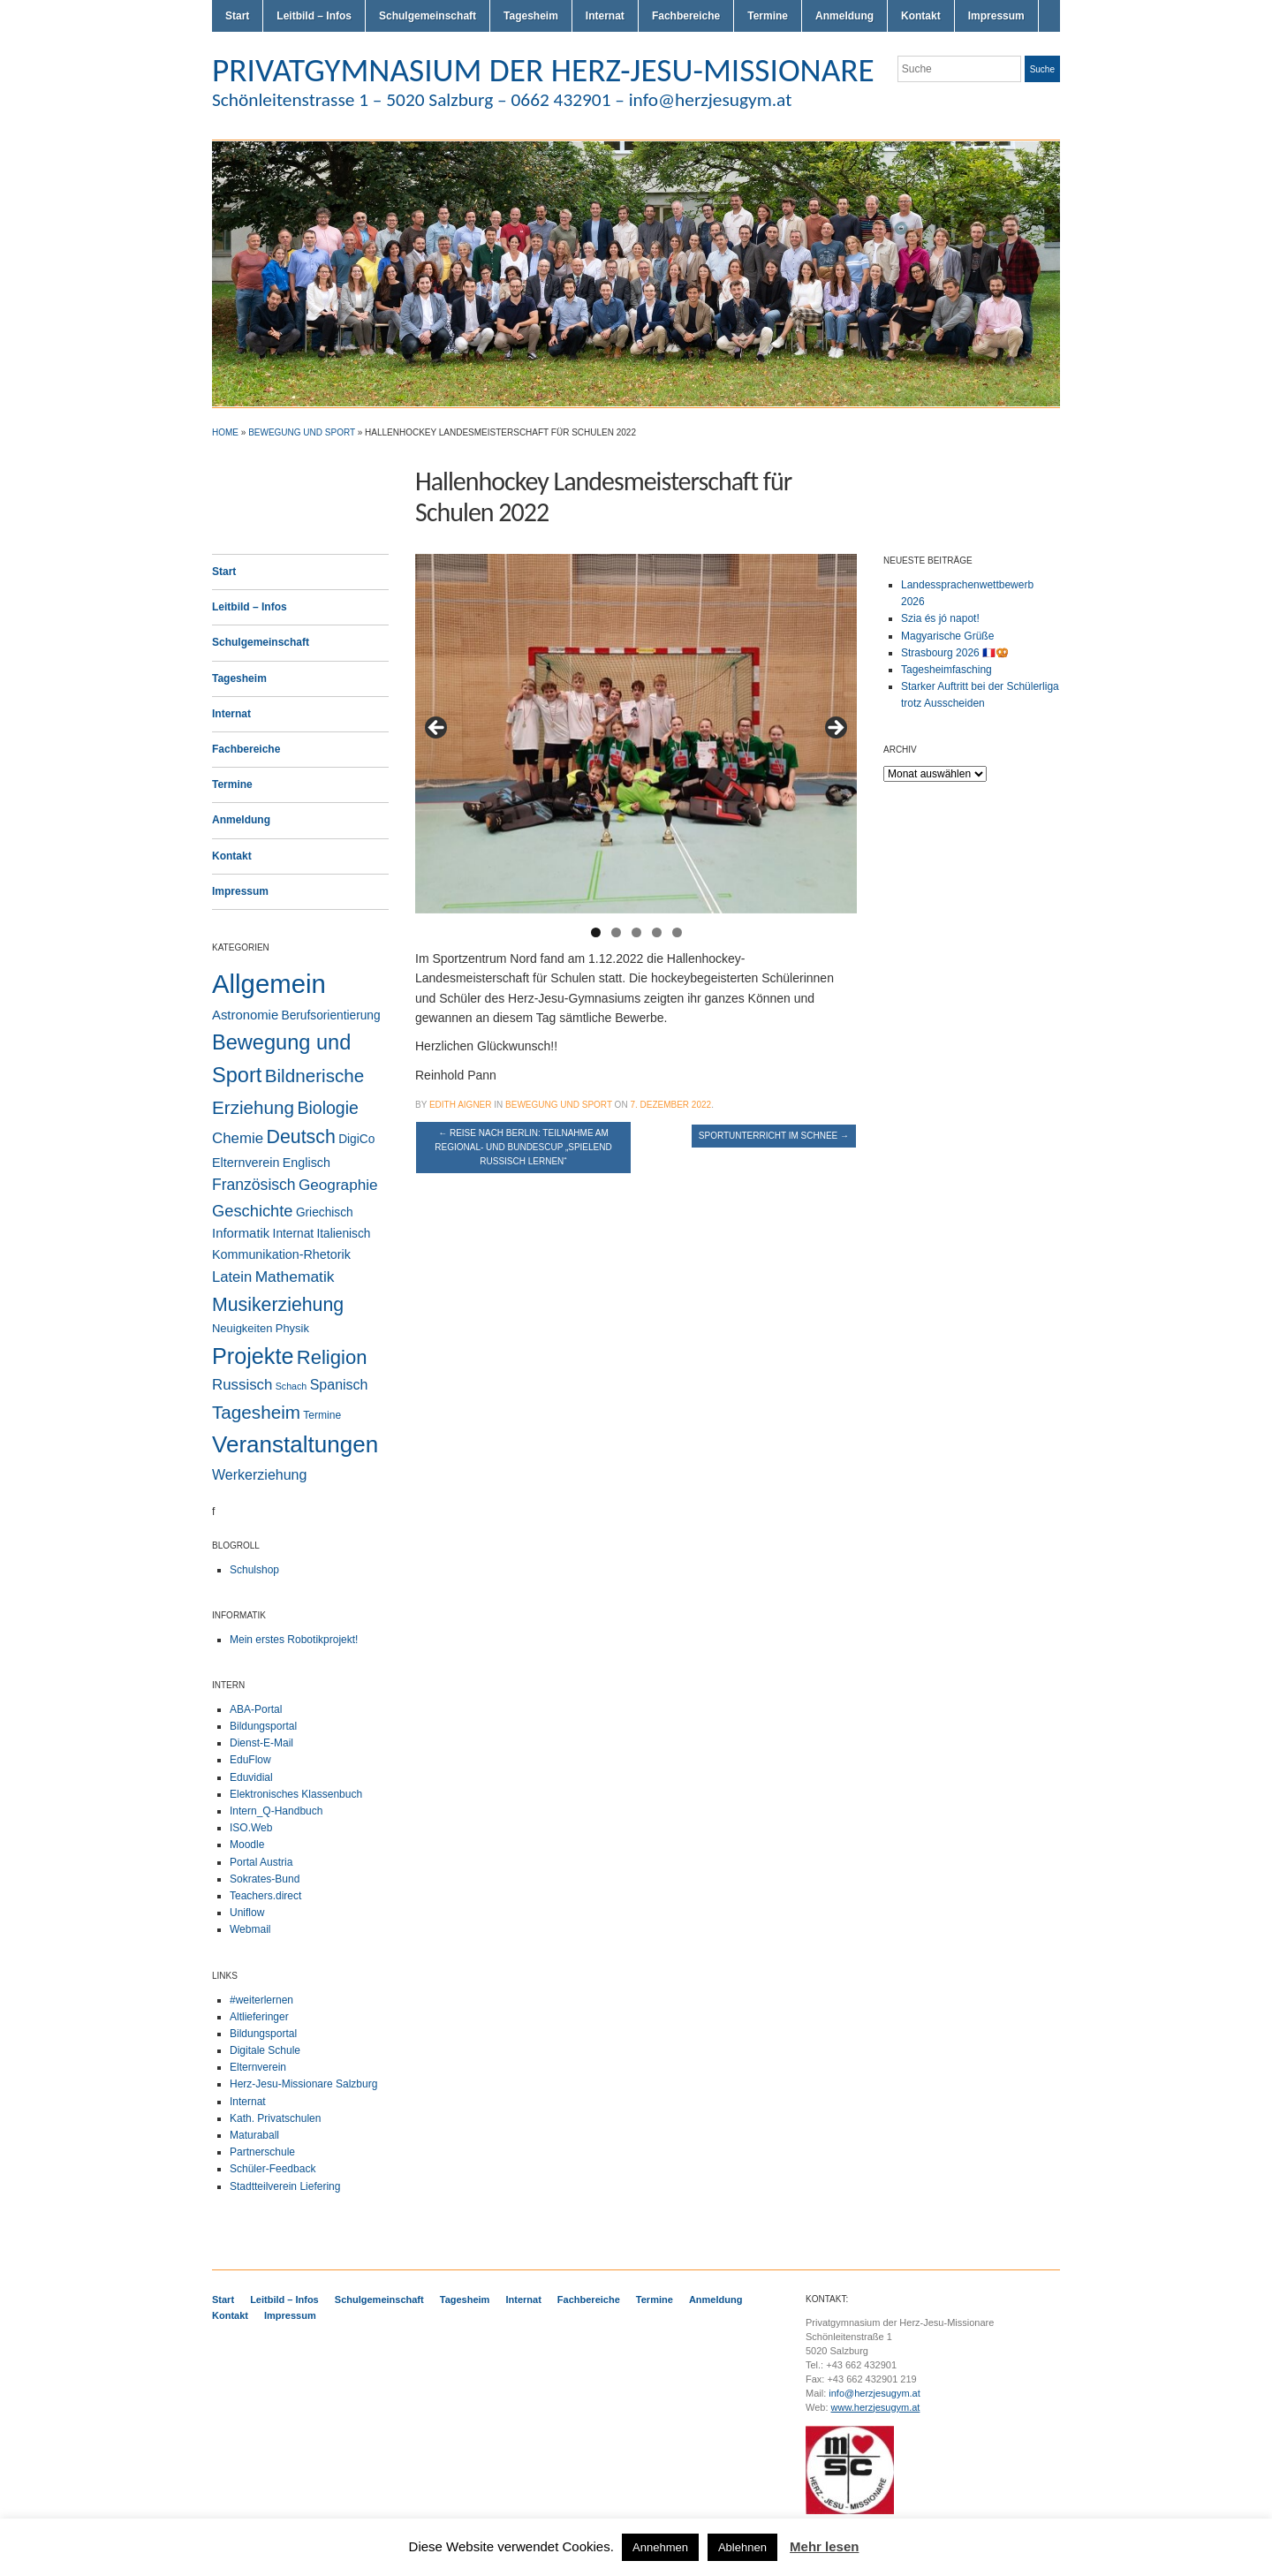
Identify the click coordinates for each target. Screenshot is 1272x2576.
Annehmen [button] (660, 2547)
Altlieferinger (259, 2017)
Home (225, 432)
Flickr (1009, 104)
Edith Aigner (460, 1105)
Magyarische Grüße (947, 636)
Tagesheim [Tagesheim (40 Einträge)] (256, 1412)
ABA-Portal (256, 1709)
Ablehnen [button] (742, 2547)
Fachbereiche (686, 16)
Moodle (247, 1844)
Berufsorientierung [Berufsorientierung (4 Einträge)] (331, 1015)
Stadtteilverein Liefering (285, 2186)
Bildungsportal (263, 1726)
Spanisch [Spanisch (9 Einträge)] (339, 1384)
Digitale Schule (265, 2050)
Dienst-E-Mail (261, 1743)
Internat (605, 16)
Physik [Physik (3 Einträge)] (292, 1328)
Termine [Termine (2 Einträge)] (322, 1415)
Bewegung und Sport (301, 432)
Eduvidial (251, 1777)
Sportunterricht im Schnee (774, 1135)
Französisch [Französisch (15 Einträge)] (254, 1184)
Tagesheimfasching (946, 669)
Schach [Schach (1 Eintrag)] (291, 1386)
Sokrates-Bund (264, 1879)
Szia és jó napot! (940, 618)
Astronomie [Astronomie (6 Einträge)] (245, 1015)
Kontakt (921, 16)
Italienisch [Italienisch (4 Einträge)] (343, 1233)
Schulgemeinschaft (427, 16)
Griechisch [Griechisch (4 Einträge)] (324, 1212)
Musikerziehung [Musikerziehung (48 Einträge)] (278, 1304)
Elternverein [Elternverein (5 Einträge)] (245, 1162)
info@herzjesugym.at (874, 2393)
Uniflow (247, 1912)
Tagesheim (531, 16)
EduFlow (250, 1760)
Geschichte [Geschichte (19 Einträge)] (252, 1210)
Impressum (996, 16)
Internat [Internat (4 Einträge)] (293, 1233)
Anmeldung (844, 16)
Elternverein (258, 2067)
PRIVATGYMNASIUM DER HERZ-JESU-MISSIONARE (543, 69)
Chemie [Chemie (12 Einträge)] (237, 1138)
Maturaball (254, 2135)
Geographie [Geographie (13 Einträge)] (338, 1184)
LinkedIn (1051, 104)
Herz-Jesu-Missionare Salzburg (303, 2084)
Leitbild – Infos (314, 16)
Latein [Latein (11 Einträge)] (232, 1277)
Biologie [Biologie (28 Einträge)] (328, 1108)
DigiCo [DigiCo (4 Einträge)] (356, 1139)
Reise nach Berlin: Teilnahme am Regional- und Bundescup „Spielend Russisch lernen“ (523, 1147)
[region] (636, 733)
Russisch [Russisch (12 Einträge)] (242, 1384)
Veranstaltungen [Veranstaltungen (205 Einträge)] (295, 1444)
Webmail (250, 1929)
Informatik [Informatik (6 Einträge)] (240, 1233)
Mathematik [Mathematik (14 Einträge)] (295, 1276)
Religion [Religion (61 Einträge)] (332, 1357)
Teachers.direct (265, 1896)
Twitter (987, 104)
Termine (767, 16)
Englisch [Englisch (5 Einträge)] (306, 1162)
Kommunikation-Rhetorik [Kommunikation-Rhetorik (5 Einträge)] (281, 1254)
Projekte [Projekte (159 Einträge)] (252, 1356)
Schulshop (254, 1570)
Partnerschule (262, 2152)
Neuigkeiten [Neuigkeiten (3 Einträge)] (242, 1328)
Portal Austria (261, 1862)
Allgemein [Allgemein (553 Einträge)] (269, 983)
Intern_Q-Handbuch (276, 1811)
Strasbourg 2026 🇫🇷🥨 (955, 653)
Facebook (1030, 104)
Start (237, 16)
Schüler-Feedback (272, 2169)
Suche (1042, 69)
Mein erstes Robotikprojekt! (294, 1639)
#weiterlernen (261, 2000)
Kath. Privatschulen (275, 2118)
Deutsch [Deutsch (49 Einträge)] (300, 1137)
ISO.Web (251, 1828)
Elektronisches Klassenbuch (296, 1794)
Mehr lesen (824, 2546)
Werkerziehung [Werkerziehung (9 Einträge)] (259, 1474)
